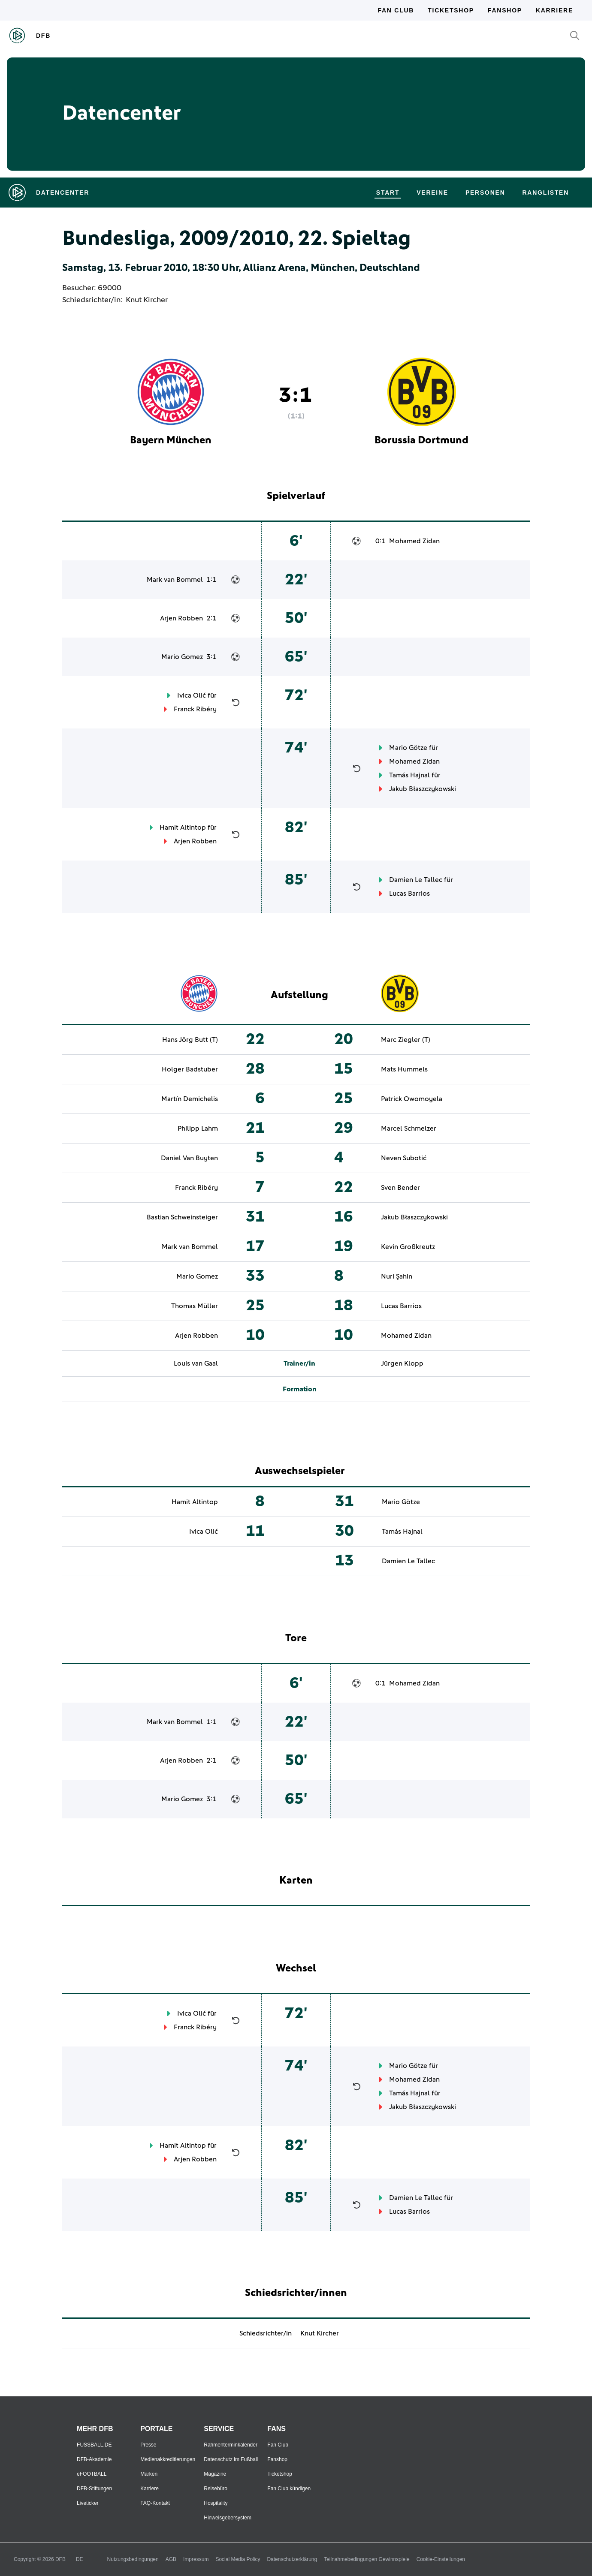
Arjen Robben (181, 618)
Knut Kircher (147, 300)
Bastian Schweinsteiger (182, 1217)
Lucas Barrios (409, 893)
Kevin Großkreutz (408, 1246)
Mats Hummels (404, 1069)
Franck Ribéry (195, 709)
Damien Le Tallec (415, 879)
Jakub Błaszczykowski (422, 788)
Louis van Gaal (196, 1363)
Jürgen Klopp (402, 1363)
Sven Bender (400, 1187)
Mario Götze (408, 747)
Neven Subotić (403, 1158)
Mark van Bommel (175, 579)
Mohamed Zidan (414, 541)
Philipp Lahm (198, 1128)
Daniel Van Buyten (189, 1158)
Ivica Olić (191, 695)
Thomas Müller (194, 1306)
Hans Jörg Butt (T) (190, 1039)
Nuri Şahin (396, 1276)
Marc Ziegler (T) (405, 1039)
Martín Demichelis (189, 1098)
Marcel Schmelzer (408, 1128)
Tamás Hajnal (409, 775)
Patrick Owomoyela (411, 1098)
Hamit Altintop (183, 827)
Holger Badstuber (190, 1069)
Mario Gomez (182, 656)
